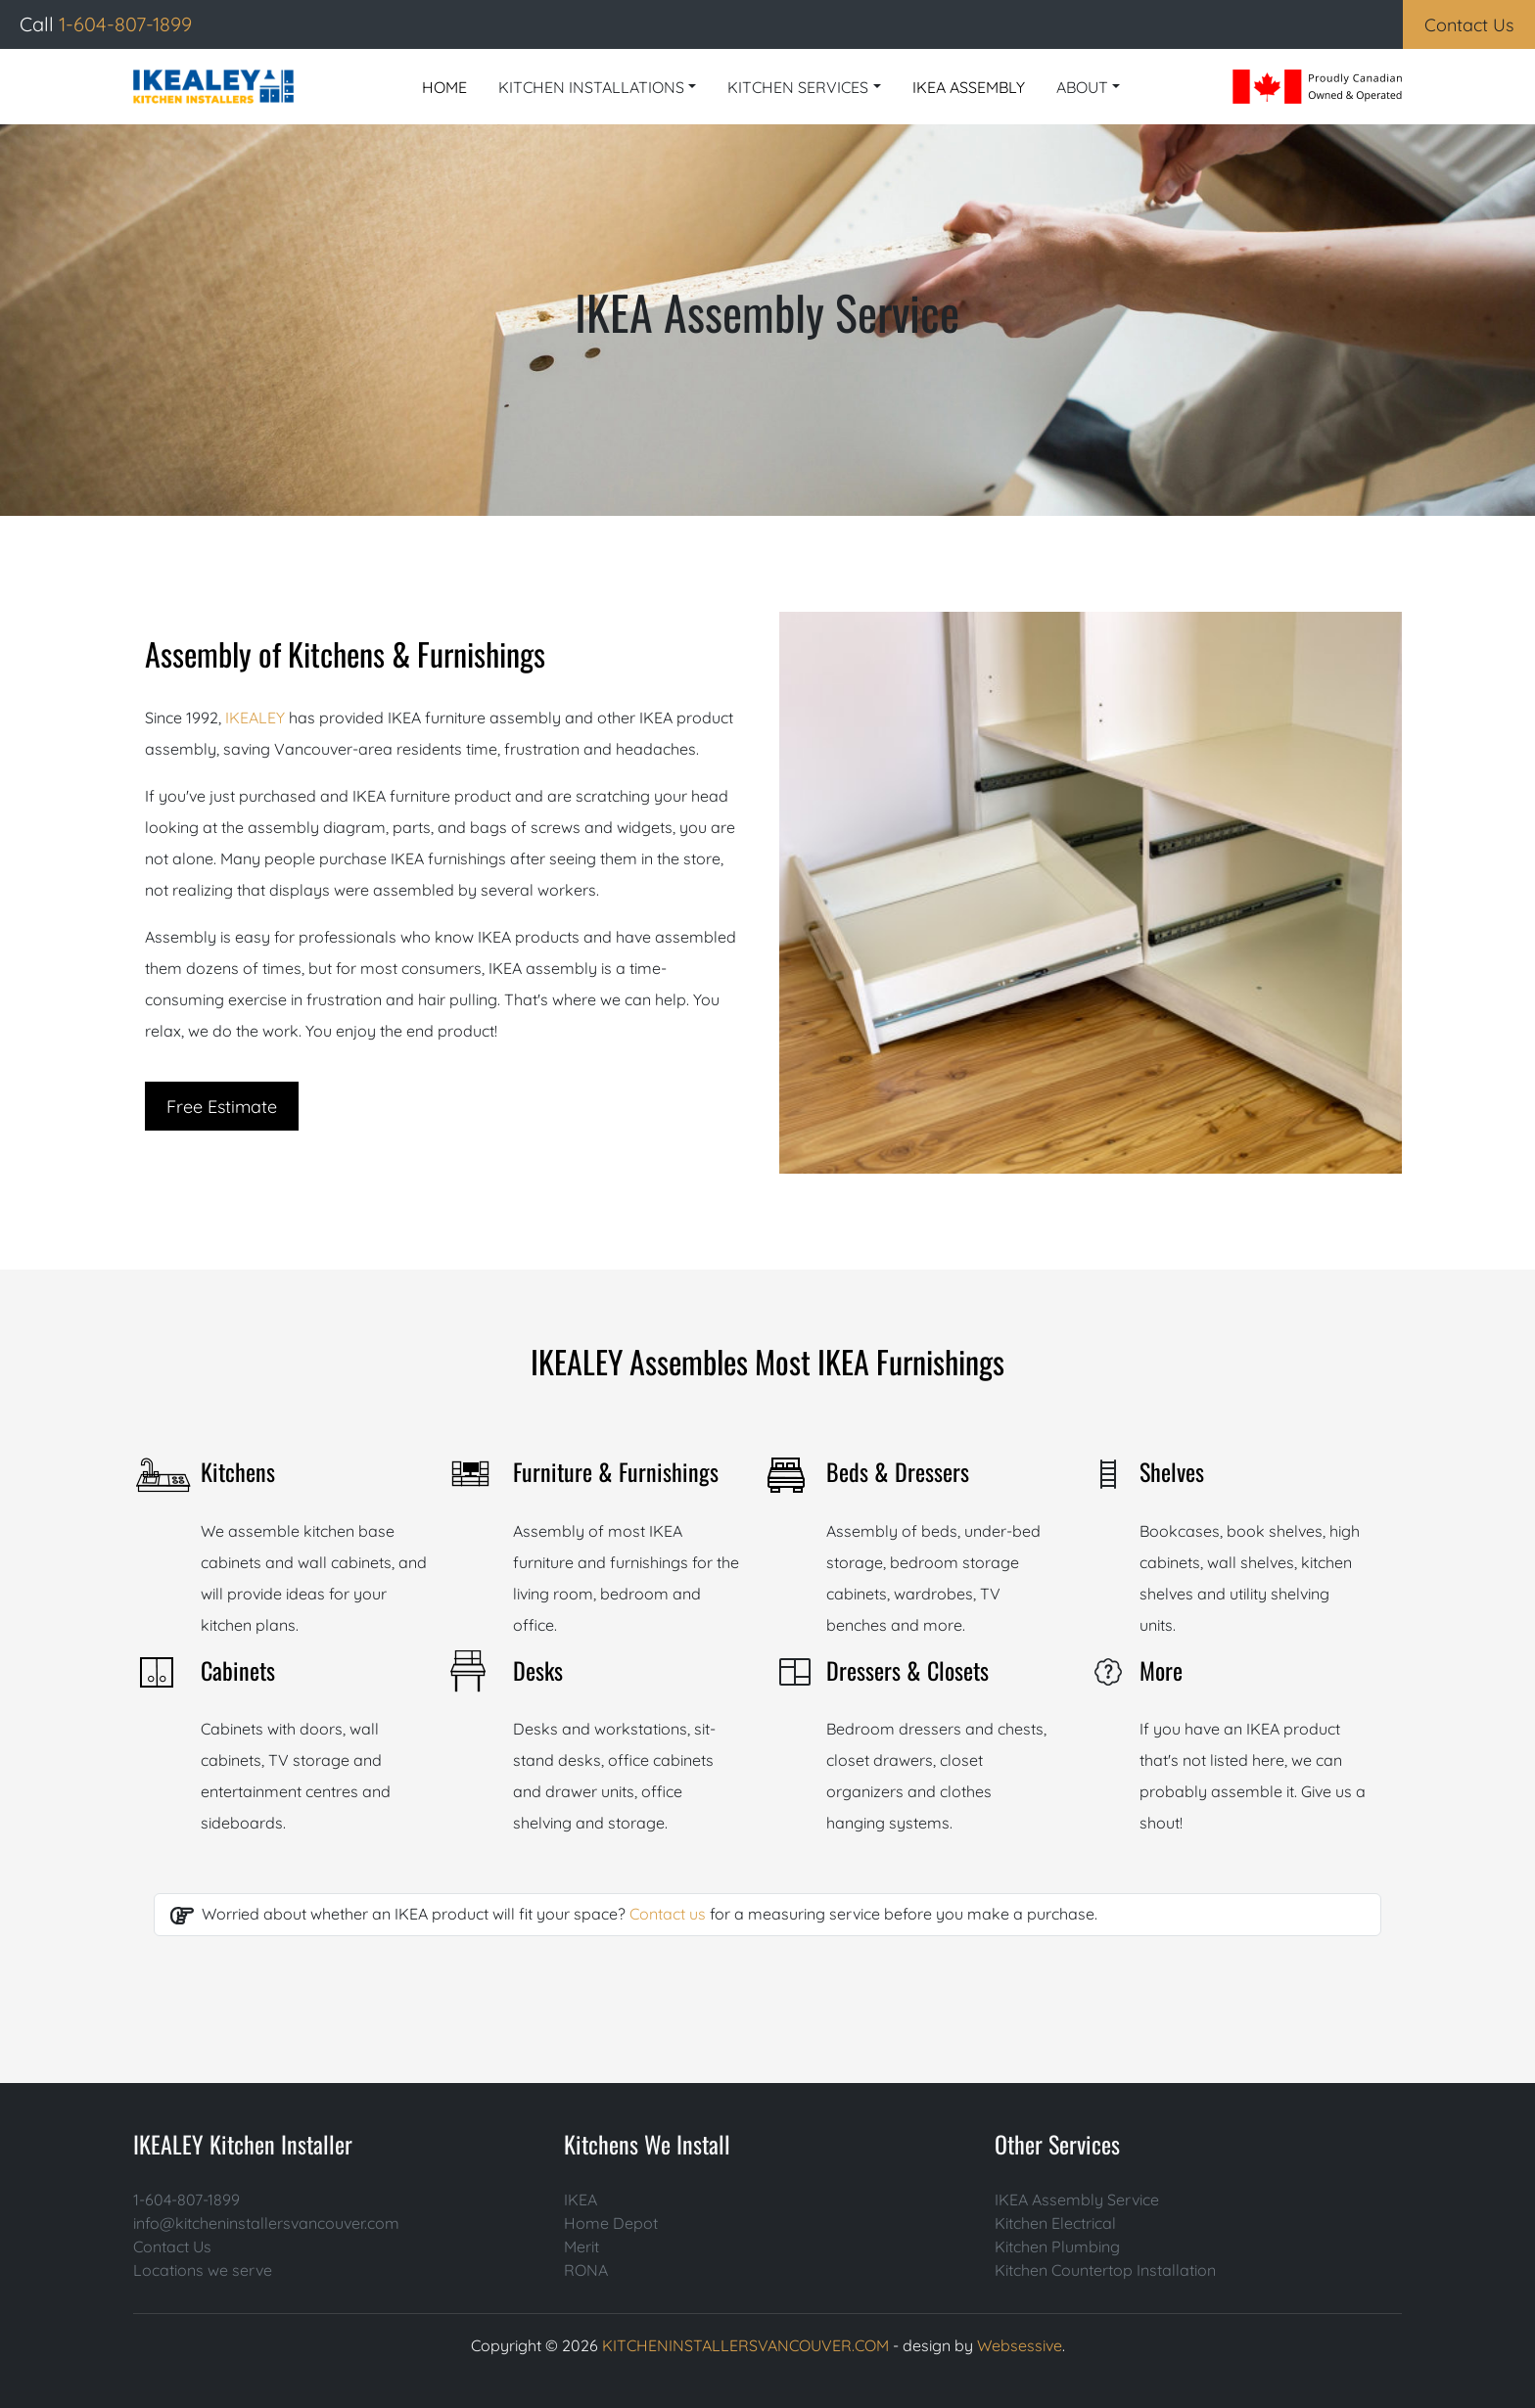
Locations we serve (202, 2270)
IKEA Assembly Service (1077, 2199)
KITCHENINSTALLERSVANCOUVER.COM (745, 2345)
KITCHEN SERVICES (797, 87)
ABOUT (1082, 87)
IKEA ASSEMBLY (968, 87)
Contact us (667, 1913)
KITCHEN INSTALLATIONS (591, 87)
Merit (581, 2246)
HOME (444, 87)
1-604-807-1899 (186, 2199)
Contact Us (172, 2246)
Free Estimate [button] (221, 1106)
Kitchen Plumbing (1057, 2246)
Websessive (1019, 2345)
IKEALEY (257, 717)
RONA (586, 2270)
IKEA (580, 2199)
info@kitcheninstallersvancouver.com (266, 2223)
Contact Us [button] (1468, 25)
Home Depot (611, 2223)
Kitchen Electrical (1055, 2223)
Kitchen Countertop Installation (1105, 2270)
